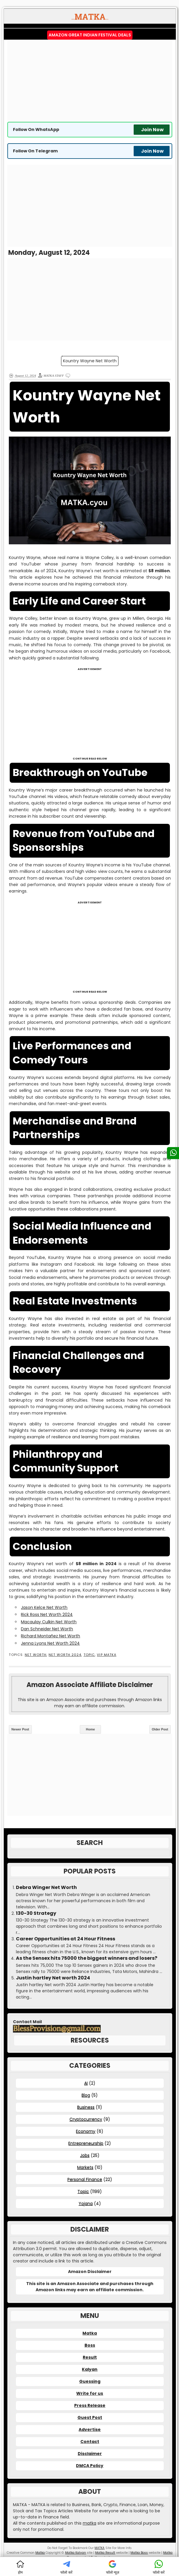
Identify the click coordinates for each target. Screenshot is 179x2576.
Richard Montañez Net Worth (50, 1636)
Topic (89, 1655)
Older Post (160, 1729)
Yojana (86, 2203)
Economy (85, 2131)
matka (89, 2523)
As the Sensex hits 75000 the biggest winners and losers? (86, 1958)
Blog (86, 2095)
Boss (89, 2345)
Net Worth (36, 1655)
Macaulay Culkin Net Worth (49, 1622)
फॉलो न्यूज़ (112, 2567)
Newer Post (20, 1729)
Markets (85, 2167)
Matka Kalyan (75, 2552)
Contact (89, 2441)
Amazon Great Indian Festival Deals (90, 35)
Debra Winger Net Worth (46, 1887)
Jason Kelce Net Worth (44, 1607)
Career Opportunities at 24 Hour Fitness (65, 1939)
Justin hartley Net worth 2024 (53, 1978)
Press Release (89, 2405)
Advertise (90, 2429)
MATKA (100, 2548)
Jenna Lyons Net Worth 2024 (50, 1643)
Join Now (152, 129)
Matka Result (105, 2552)
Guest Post (89, 2417)
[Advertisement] (89, 81)
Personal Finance (84, 2179)
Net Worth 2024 (65, 1655)
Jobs (85, 2155)
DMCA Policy (89, 2466)
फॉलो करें (66, 2567)
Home (90, 1729)
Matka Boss (139, 2552)
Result (90, 2357)
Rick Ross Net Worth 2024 (47, 1614)
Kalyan (89, 2369)
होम (20, 2567)
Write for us (89, 2393)
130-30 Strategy (36, 1913)
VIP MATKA (106, 1655)
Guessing (89, 2381)
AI (86, 2083)
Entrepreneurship (85, 2143)
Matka (89, 2333)
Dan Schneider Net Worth (47, 1629)
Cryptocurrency (85, 2119)
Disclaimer (90, 2454)
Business (86, 2107)
